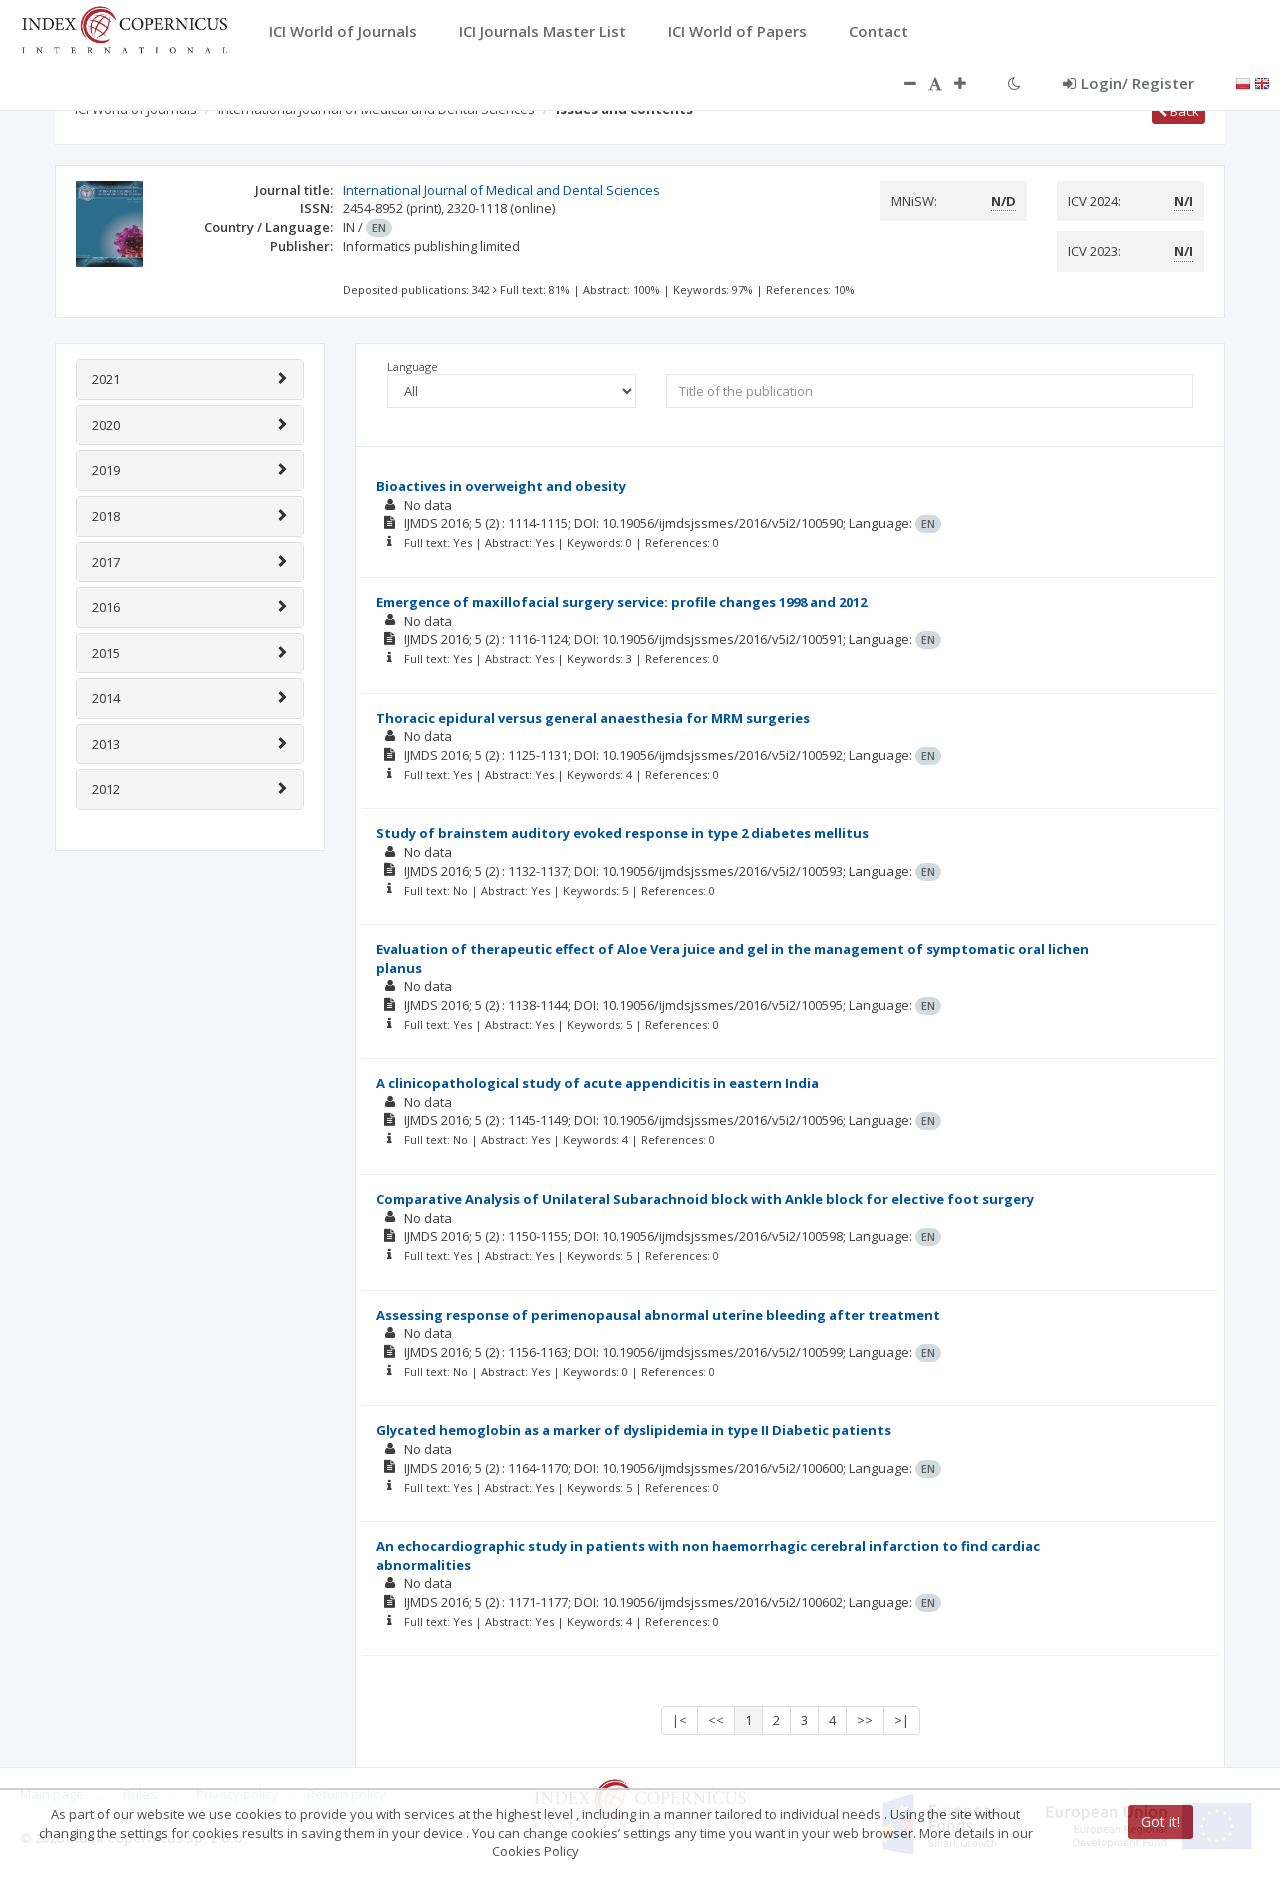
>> (865, 1720)
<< (716, 1720)
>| (901, 1720)
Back (1178, 111)
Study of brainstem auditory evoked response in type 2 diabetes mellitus (622, 833)
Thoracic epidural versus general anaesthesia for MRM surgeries (593, 718)
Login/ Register (1128, 83)
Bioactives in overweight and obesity (501, 486)
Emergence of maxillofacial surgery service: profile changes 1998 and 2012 (621, 602)
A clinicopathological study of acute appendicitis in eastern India (597, 1083)
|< (679, 1720)
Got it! (1160, 1821)
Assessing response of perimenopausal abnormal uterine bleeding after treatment (658, 1315)
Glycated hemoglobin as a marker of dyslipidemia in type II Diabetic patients (633, 1430)
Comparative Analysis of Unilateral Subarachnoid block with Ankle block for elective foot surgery (705, 1199)
